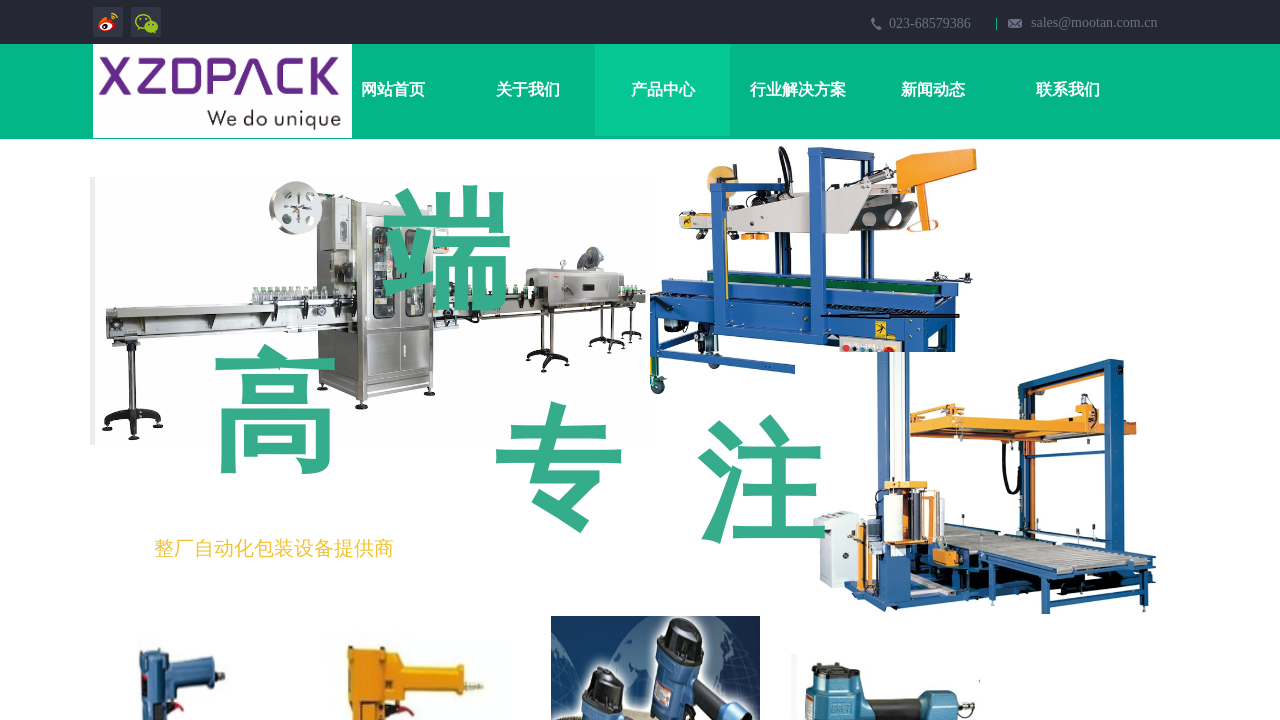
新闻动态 (933, 89)
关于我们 (528, 89)
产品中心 (663, 89)
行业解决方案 (798, 89)
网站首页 (393, 89)
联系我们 (1068, 89)
